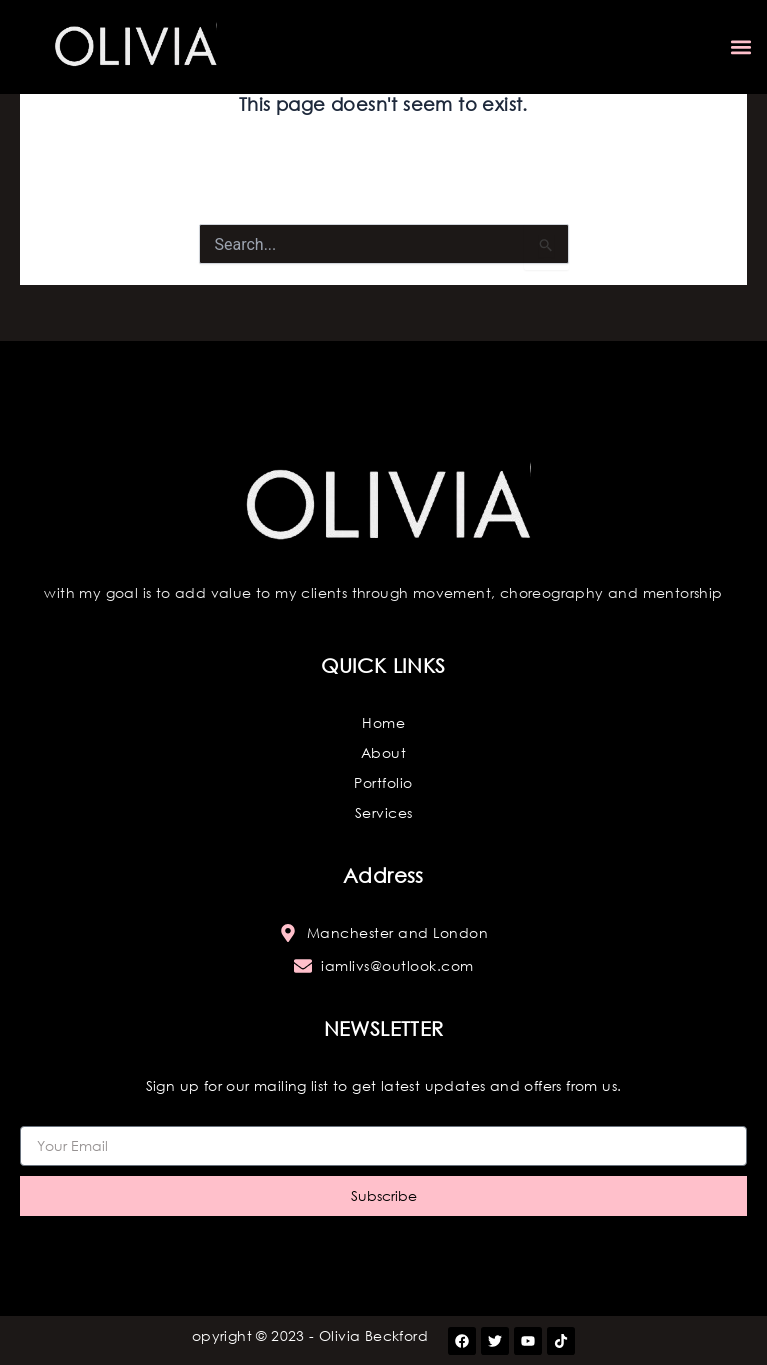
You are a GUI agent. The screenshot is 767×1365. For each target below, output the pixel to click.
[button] (740, 47)
